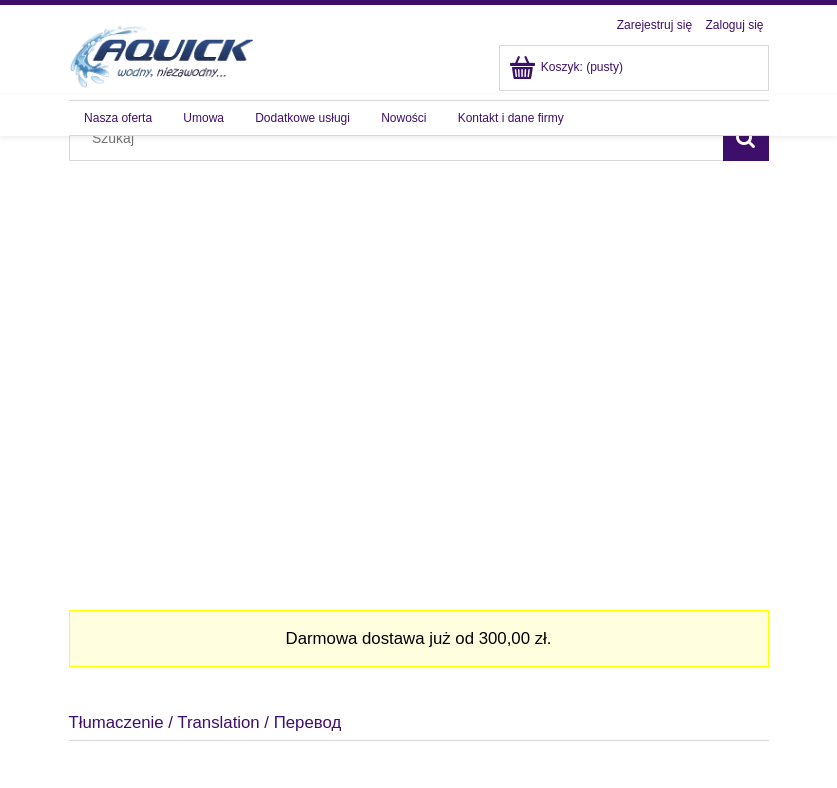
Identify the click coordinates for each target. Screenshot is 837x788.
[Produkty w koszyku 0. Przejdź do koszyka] (567, 67)
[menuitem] (118, 118)
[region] (419, 365)
